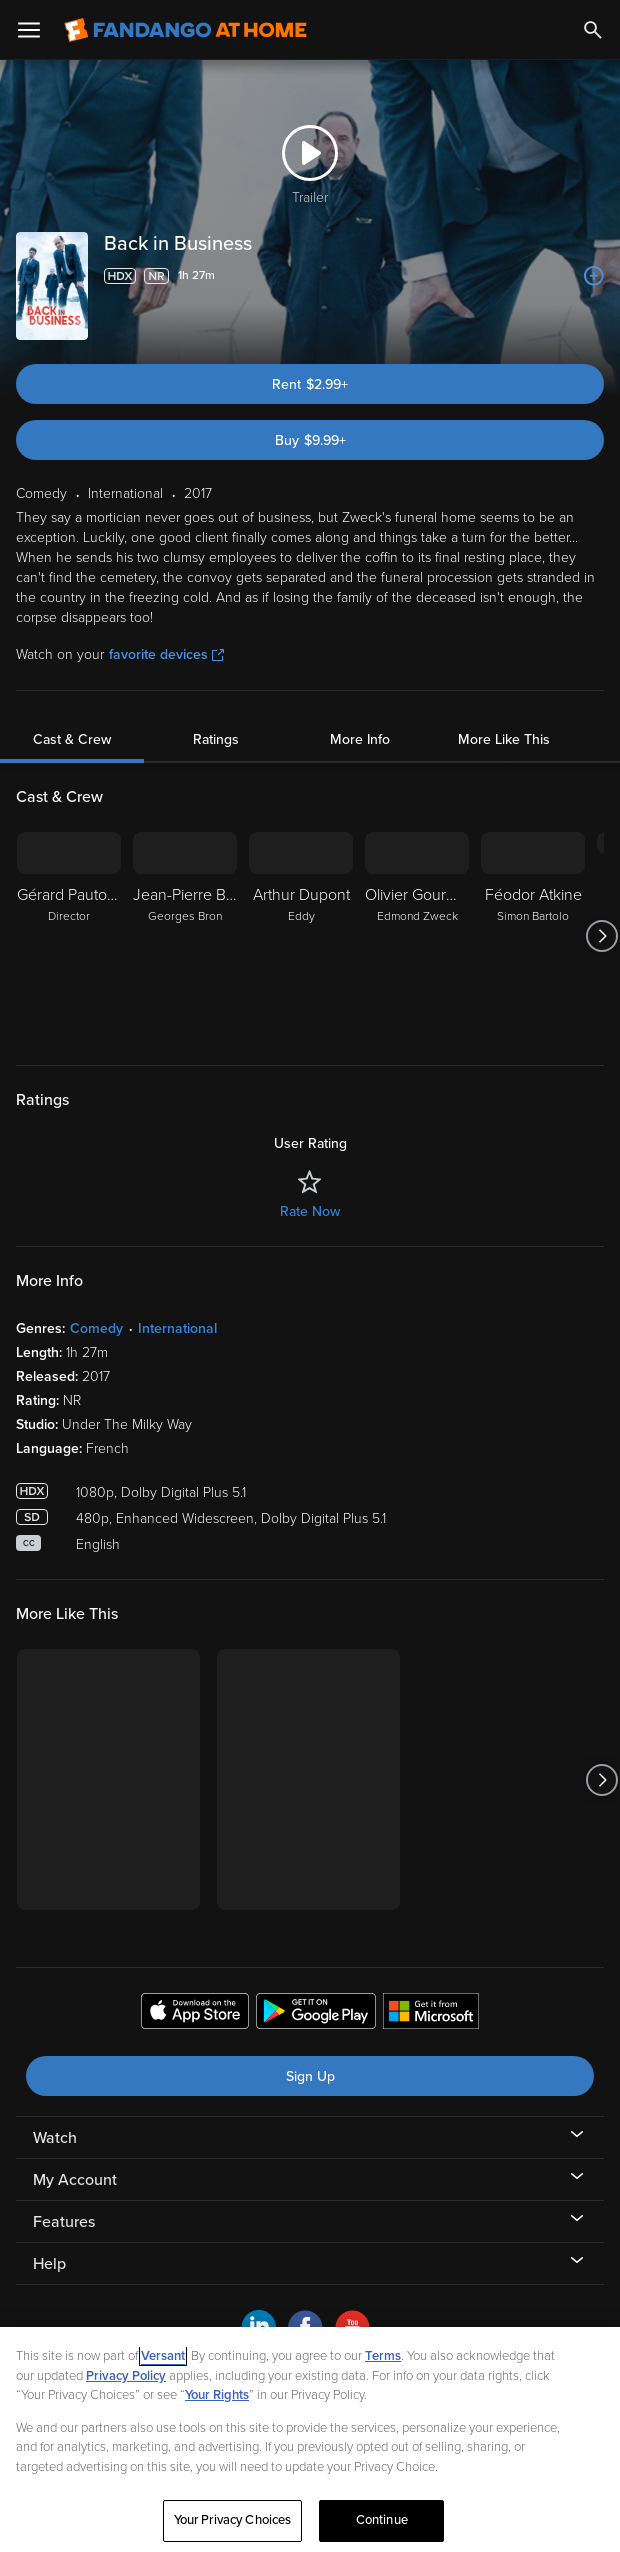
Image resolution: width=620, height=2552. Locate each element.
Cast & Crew (72, 739)
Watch (55, 2138)
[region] (310, 2439)
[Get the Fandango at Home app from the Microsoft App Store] (431, 2014)
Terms (383, 2356)
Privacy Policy (126, 2376)
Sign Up (310, 2076)
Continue (382, 2520)
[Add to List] (594, 276)
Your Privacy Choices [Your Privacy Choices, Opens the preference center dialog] (233, 2520)
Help (49, 2264)
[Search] (593, 30)
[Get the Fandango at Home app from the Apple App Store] (195, 2014)
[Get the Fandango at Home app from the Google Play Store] (316, 2014)
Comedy (96, 1328)
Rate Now (310, 1211)
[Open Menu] (29, 30)
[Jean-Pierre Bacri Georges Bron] (185, 936)
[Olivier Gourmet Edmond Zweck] (417, 936)
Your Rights (217, 2395)
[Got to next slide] (601, 936)
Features (64, 2222)
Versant (163, 2356)
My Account (75, 2180)
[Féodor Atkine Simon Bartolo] (533, 936)
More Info (360, 739)
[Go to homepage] (185, 30)
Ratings (216, 739)
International (177, 1328)
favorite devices (166, 654)
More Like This (504, 739)
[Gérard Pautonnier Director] (69, 936)
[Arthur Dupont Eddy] (301, 936)
